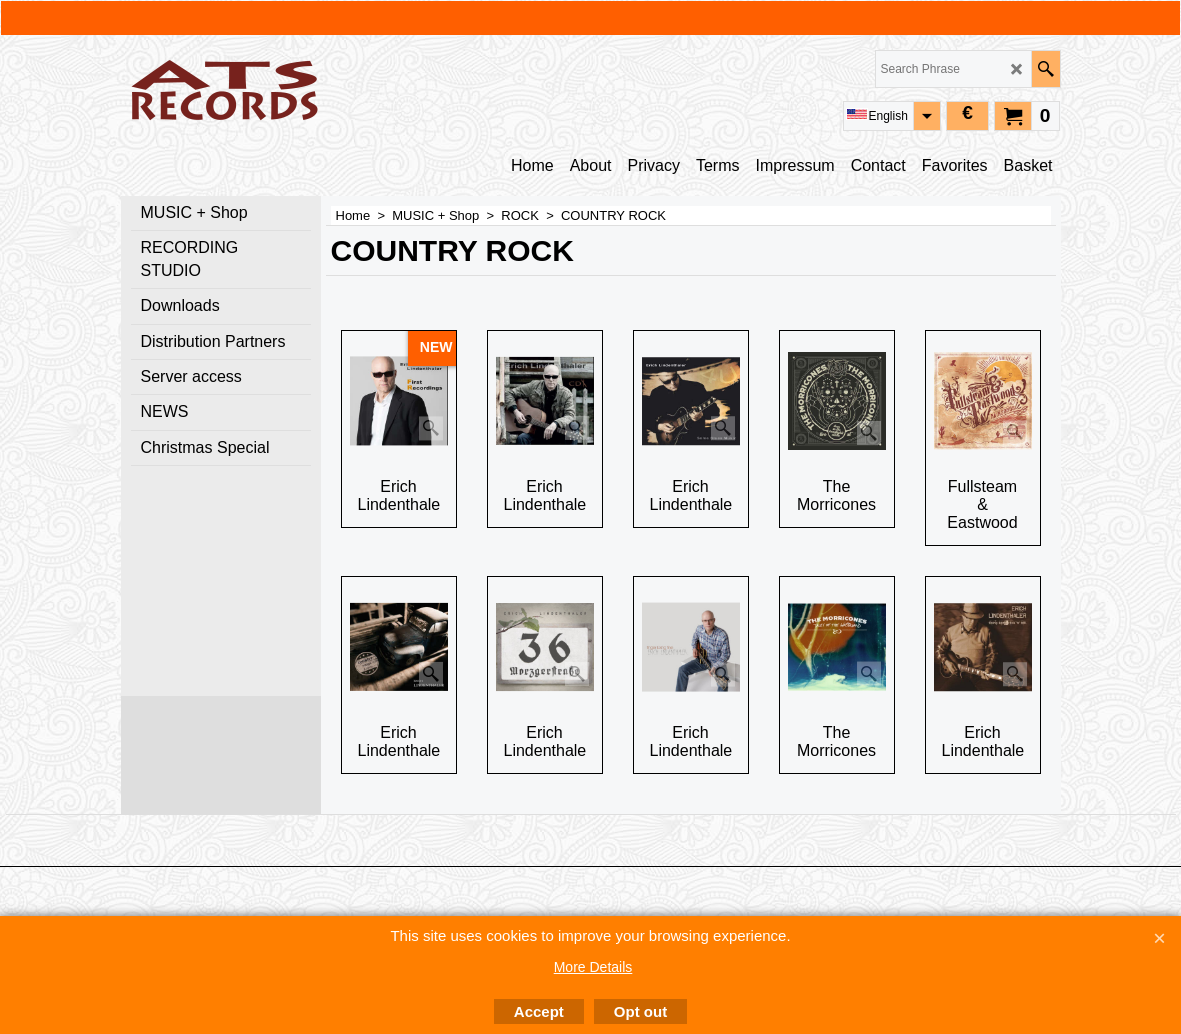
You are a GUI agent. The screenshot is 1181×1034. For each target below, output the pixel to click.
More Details (593, 967)
